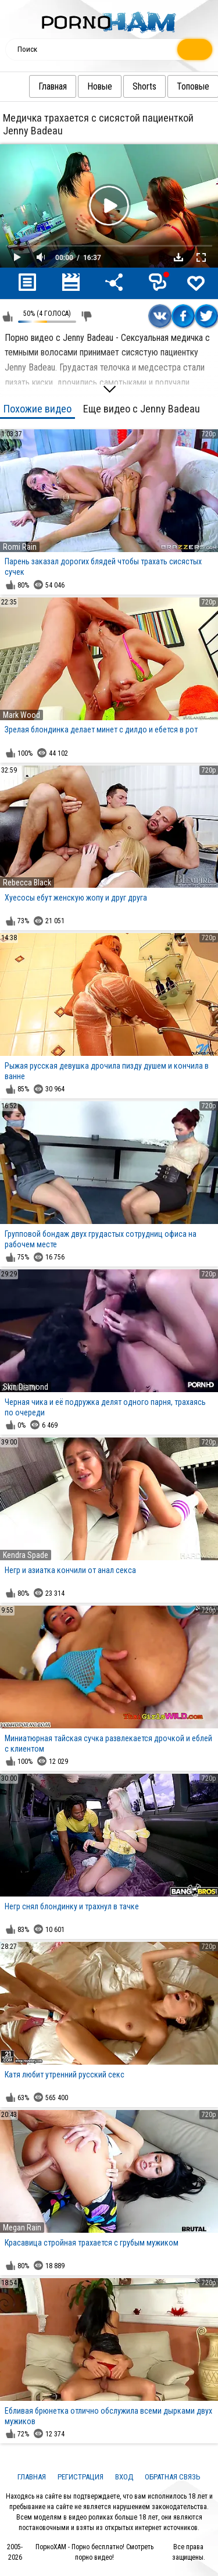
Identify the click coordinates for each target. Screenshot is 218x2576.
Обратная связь (173, 2476)
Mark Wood (21, 715)
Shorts (121, 86)
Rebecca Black (27, 882)
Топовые (169, 86)
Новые (76, 86)
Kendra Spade (25, 1555)
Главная (29, 86)
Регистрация (80, 2476)
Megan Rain (22, 2227)
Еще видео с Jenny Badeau (141, 409)
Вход (124, 2476)
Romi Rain (20, 547)
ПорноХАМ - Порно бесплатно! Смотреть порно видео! (94, 2552)
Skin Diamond (25, 1387)
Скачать (178, 257)
